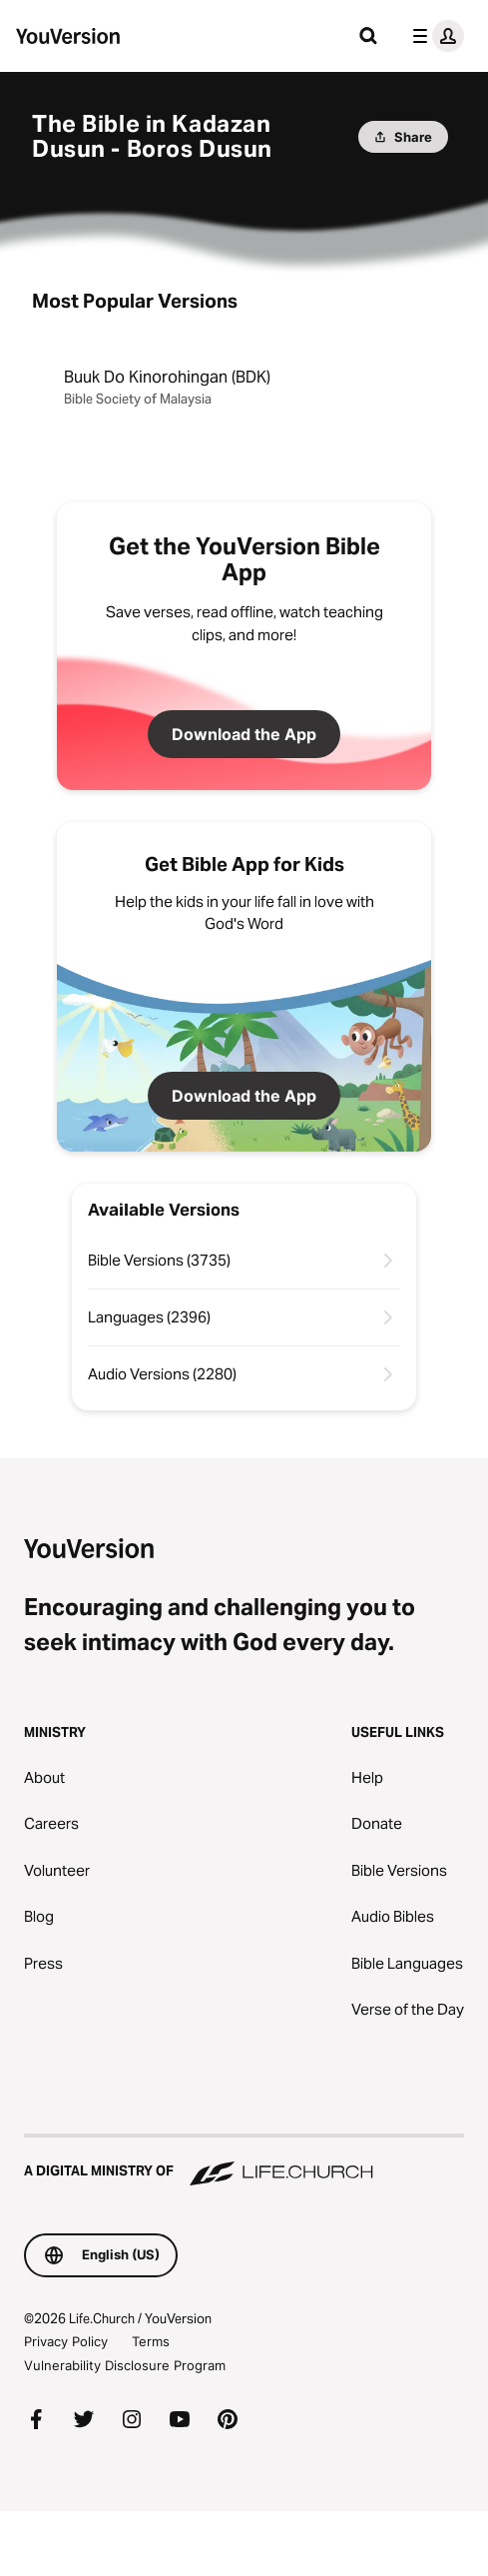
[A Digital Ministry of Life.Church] (244, 2161)
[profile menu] (434, 36)
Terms (151, 2341)
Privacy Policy (66, 2341)
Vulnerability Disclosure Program (125, 2365)
